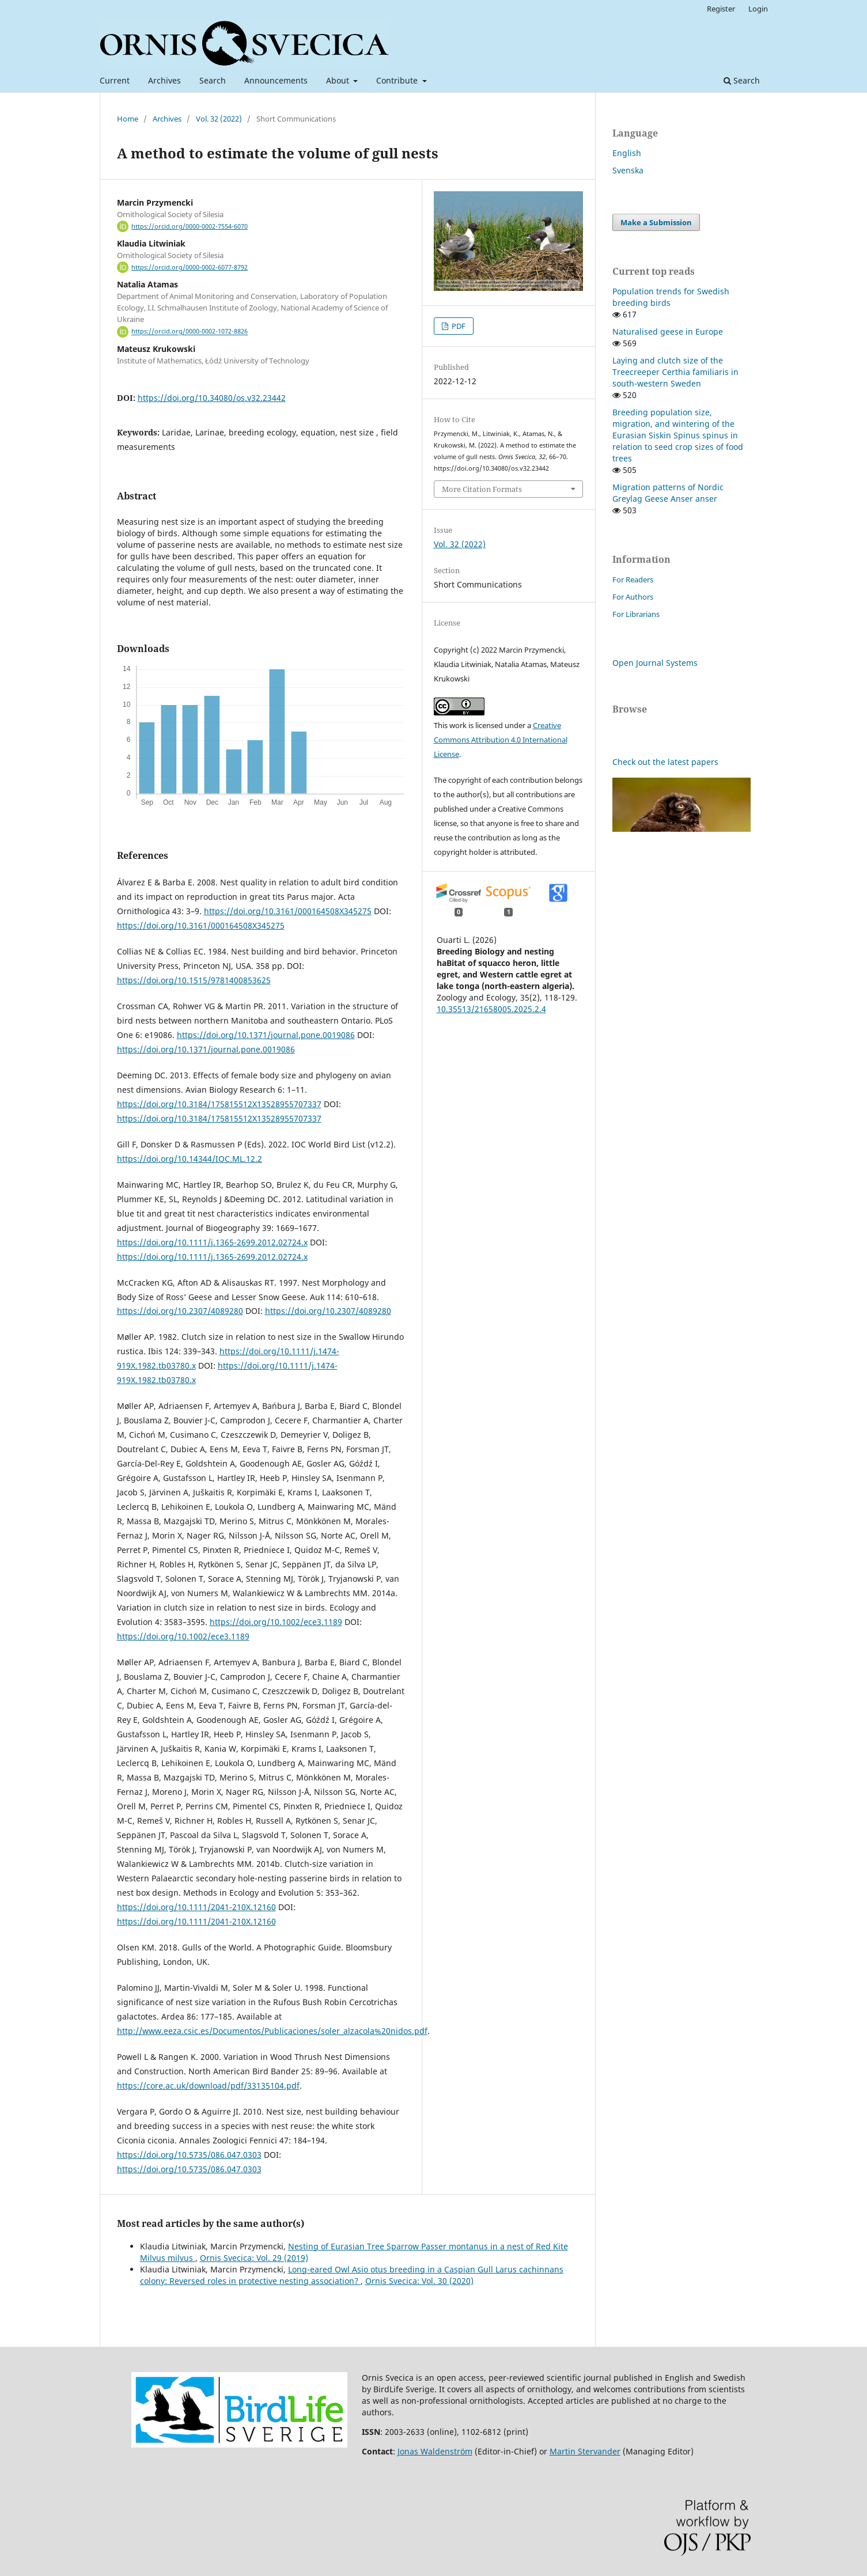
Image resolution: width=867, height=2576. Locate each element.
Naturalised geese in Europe (667, 331)
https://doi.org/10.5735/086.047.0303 (189, 2154)
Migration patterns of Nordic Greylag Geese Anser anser (668, 493)
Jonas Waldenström (434, 2451)
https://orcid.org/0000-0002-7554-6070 (189, 226)
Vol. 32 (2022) (219, 118)
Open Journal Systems (655, 662)
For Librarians (636, 614)
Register (721, 8)
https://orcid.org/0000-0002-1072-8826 (189, 332)
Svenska (627, 170)
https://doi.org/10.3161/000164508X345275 (288, 911)
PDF (457, 326)
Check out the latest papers (665, 761)
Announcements (276, 80)
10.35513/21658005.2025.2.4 (491, 1008)
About (338, 80)
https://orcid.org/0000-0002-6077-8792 (189, 267)
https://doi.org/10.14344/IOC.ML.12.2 (189, 1158)
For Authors (632, 597)
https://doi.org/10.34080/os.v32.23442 (212, 397)
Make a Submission (656, 222)
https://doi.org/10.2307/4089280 (180, 1310)
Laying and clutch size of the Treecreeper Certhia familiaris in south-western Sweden (675, 372)
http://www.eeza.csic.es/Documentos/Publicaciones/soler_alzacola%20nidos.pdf (272, 2030)
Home (127, 118)
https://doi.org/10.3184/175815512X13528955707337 (219, 1103)
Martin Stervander (585, 2451)
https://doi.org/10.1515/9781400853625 (194, 980)
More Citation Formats (482, 489)
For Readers (632, 579)
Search (212, 80)
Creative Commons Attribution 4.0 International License (500, 739)
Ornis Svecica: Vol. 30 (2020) (419, 2280)
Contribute (398, 80)
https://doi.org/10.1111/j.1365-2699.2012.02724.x (212, 1242)
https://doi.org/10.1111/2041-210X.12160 (196, 1906)
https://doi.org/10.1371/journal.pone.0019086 (266, 1034)
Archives (164, 80)
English (626, 152)
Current (115, 80)
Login (758, 8)
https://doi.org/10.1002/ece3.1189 (276, 1621)
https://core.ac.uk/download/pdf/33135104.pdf (208, 2085)
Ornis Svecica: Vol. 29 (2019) (254, 2257)
